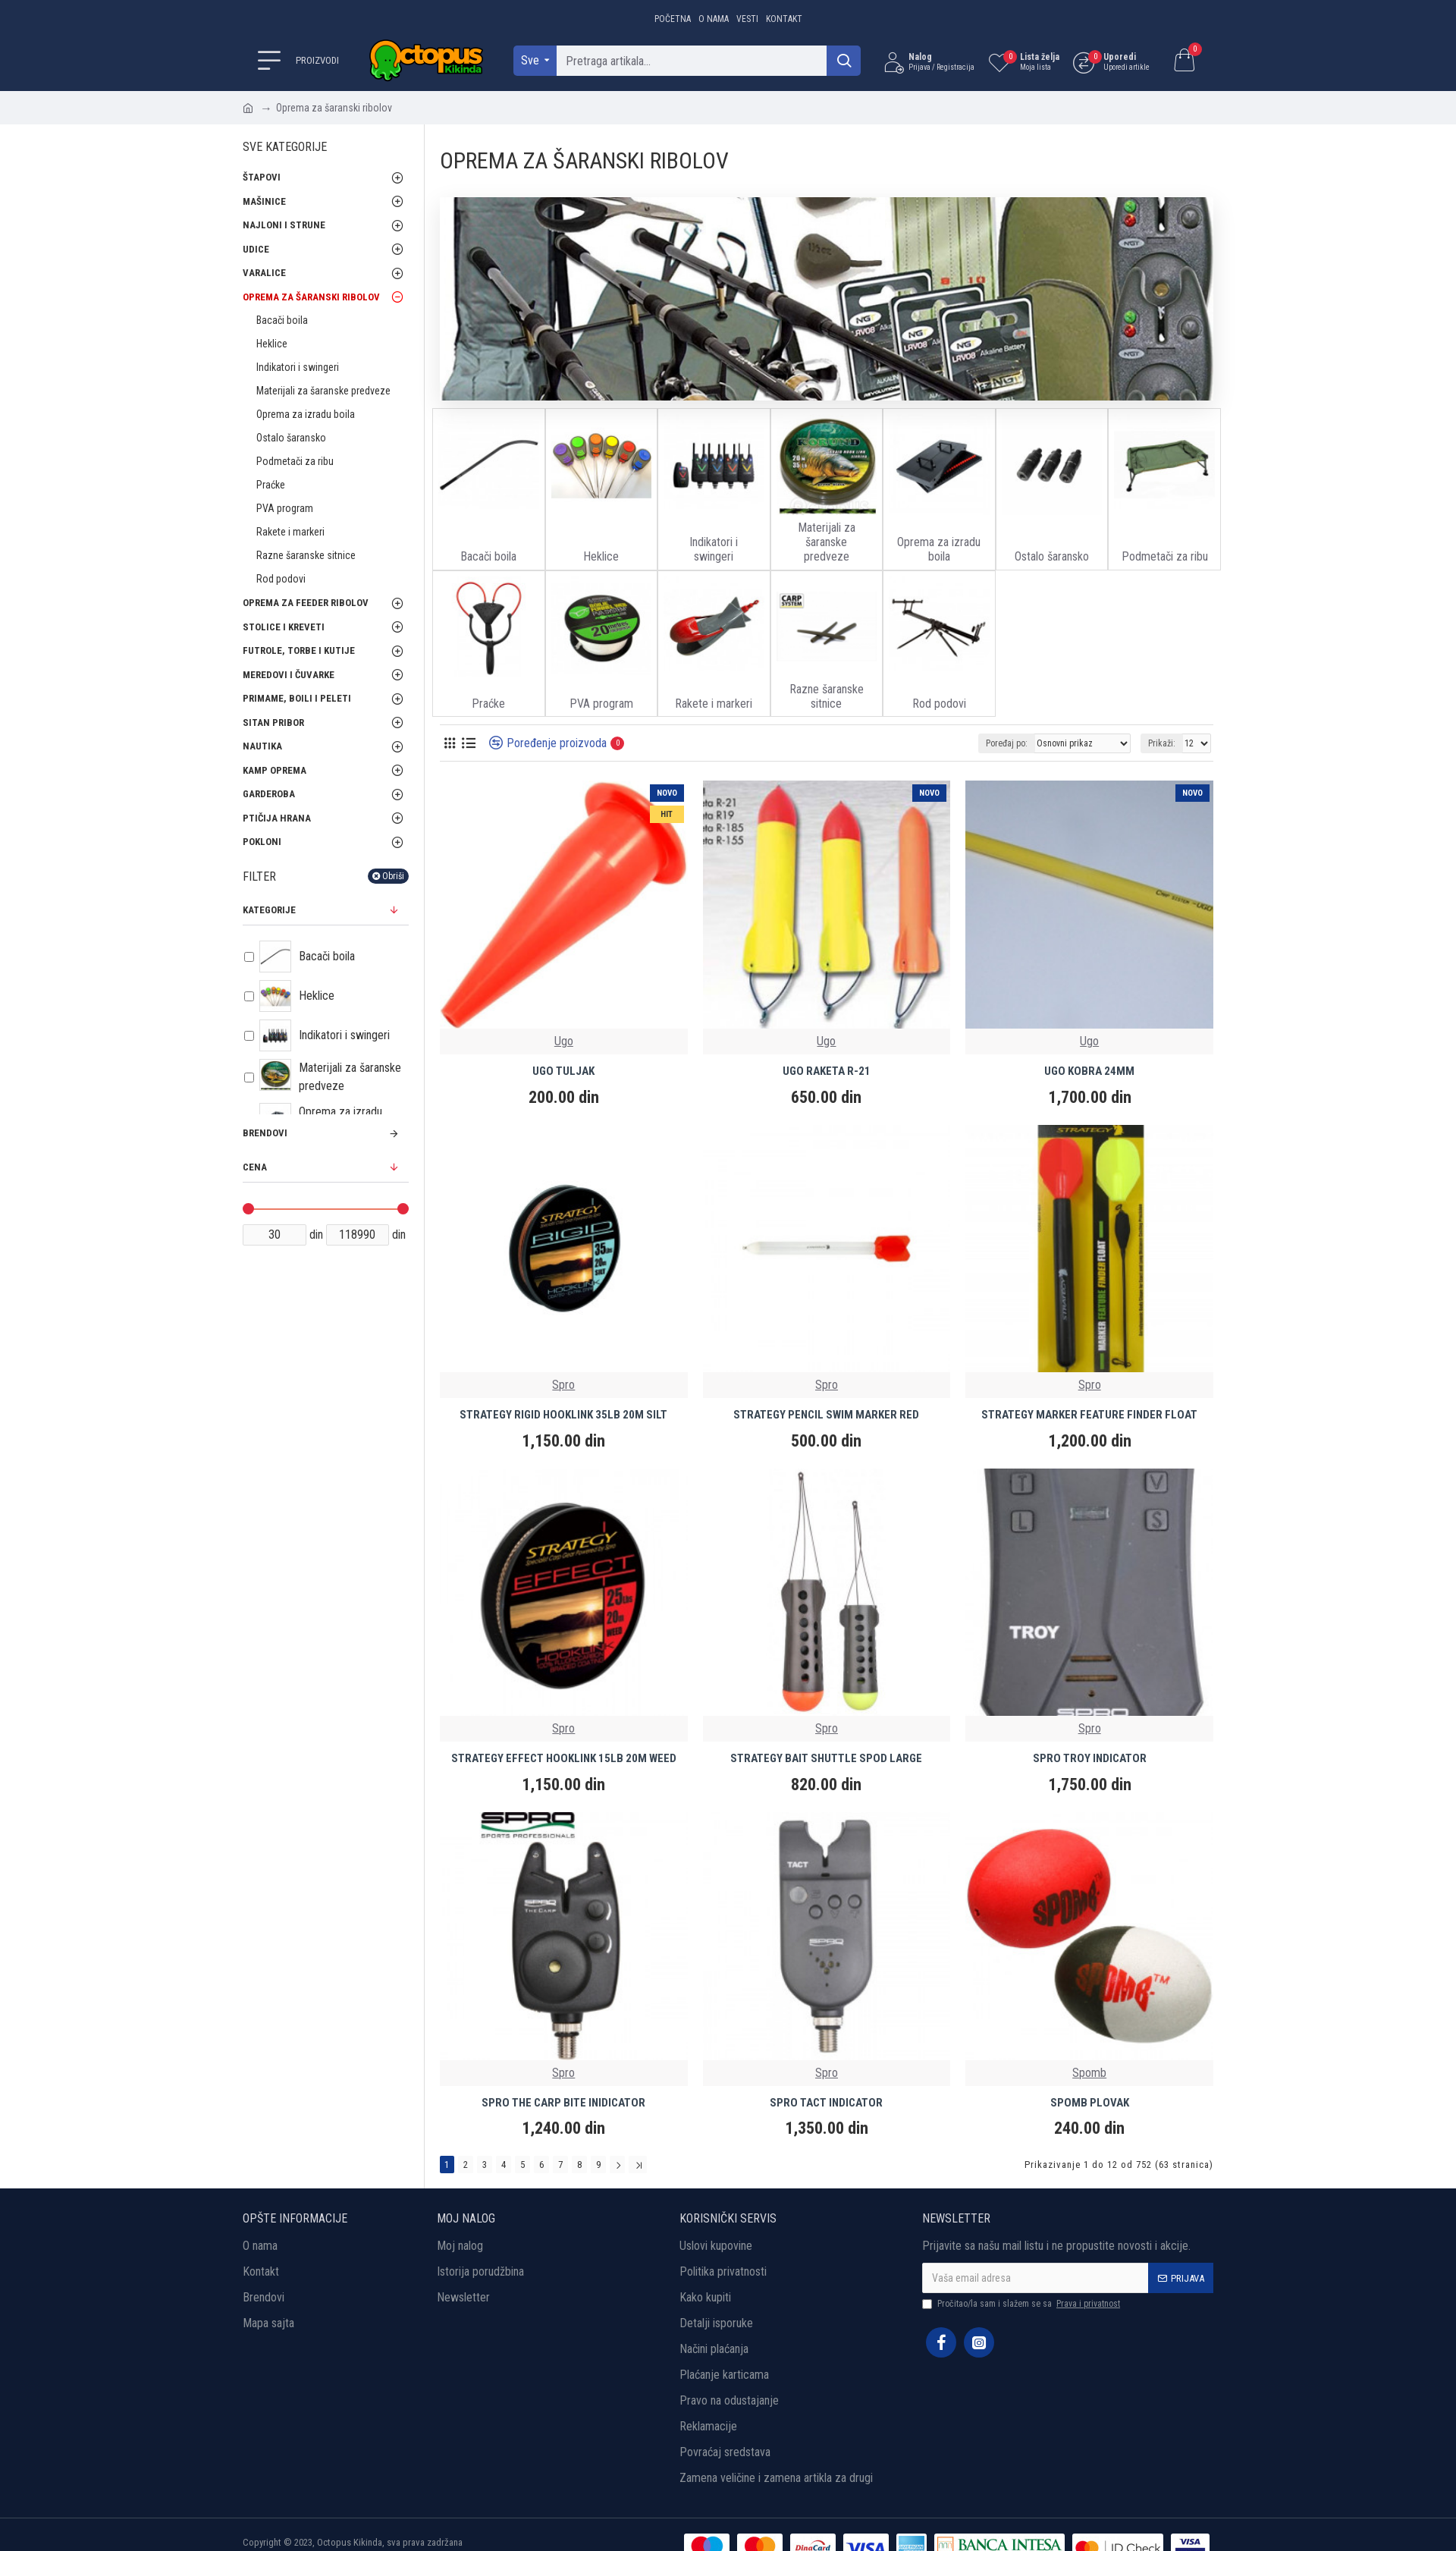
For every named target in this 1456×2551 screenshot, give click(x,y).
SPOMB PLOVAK (1089, 2103)
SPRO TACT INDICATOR (826, 2103)
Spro (563, 1385)
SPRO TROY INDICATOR (1090, 1758)
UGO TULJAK (563, 1071)
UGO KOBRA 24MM (1089, 1071)
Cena (255, 1167)
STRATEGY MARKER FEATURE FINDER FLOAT (1089, 1415)
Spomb (1089, 2073)
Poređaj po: (1007, 743)
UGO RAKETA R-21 (827, 1071)
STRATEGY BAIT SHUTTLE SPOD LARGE (826, 1758)
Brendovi (265, 1133)
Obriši (393, 876)
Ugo (563, 1041)
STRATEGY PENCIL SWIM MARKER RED (826, 1415)
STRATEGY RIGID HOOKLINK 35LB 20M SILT (563, 1415)
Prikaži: (1161, 743)
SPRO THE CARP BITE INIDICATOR (563, 2103)
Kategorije (269, 910)
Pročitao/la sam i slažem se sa (1022, 2304)
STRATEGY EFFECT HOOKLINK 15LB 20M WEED (563, 1758)
